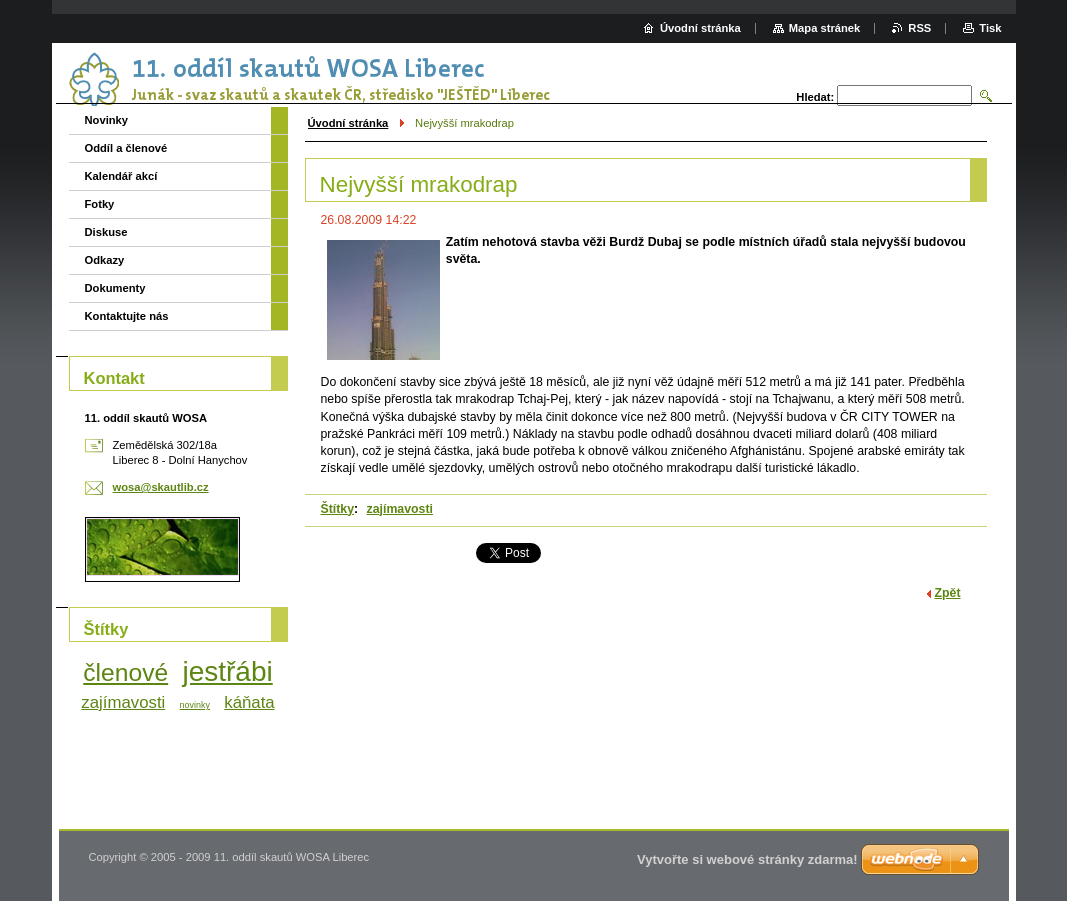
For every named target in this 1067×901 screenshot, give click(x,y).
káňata (249, 702)
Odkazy (105, 260)
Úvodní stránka (348, 123)
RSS (919, 28)
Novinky (107, 120)
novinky (195, 705)
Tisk (990, 28)
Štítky (338, 509)
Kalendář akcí (121, 176)
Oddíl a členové (126, 148)
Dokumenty (115, 288)
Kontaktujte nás (127, 316)
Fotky (100, 204)
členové (125, 672)
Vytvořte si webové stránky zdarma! (747, 859)
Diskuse (106, 232)
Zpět (948, 593)
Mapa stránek (825, 28)
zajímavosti (400, 509)
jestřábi (227, 671)
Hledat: (815, 97)
